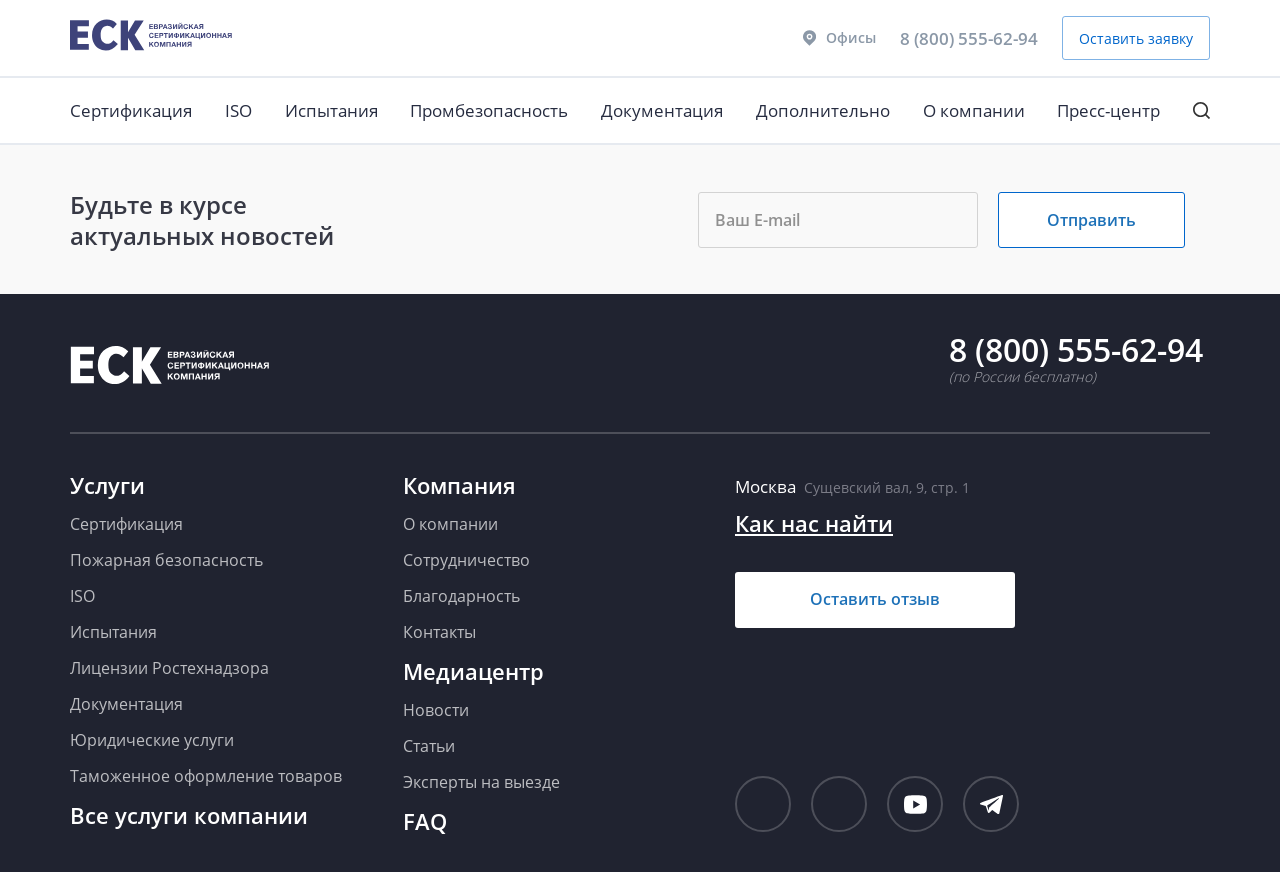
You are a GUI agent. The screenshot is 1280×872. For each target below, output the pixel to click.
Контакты (439, 632)
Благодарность (461, 596)
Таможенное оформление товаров (206, 776)
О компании (974, 110)
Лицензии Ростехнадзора (169, 668)
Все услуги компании (189, 815)
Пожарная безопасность (166, 560)
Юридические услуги (152, 740)
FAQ (425, 821)
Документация (662, 110)
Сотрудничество (466, 560)
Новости (436, 710)
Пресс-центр (1108, 110)
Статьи (429, 746)
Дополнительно (823, 110)
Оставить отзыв (875, 599)
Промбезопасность (489, 110)
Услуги (107, 485)
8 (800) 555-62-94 (969, 38)
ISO (238, 110)
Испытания (331, 110)
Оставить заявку (1136, 38)
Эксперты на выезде (481, 782)
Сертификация (131, 110)
